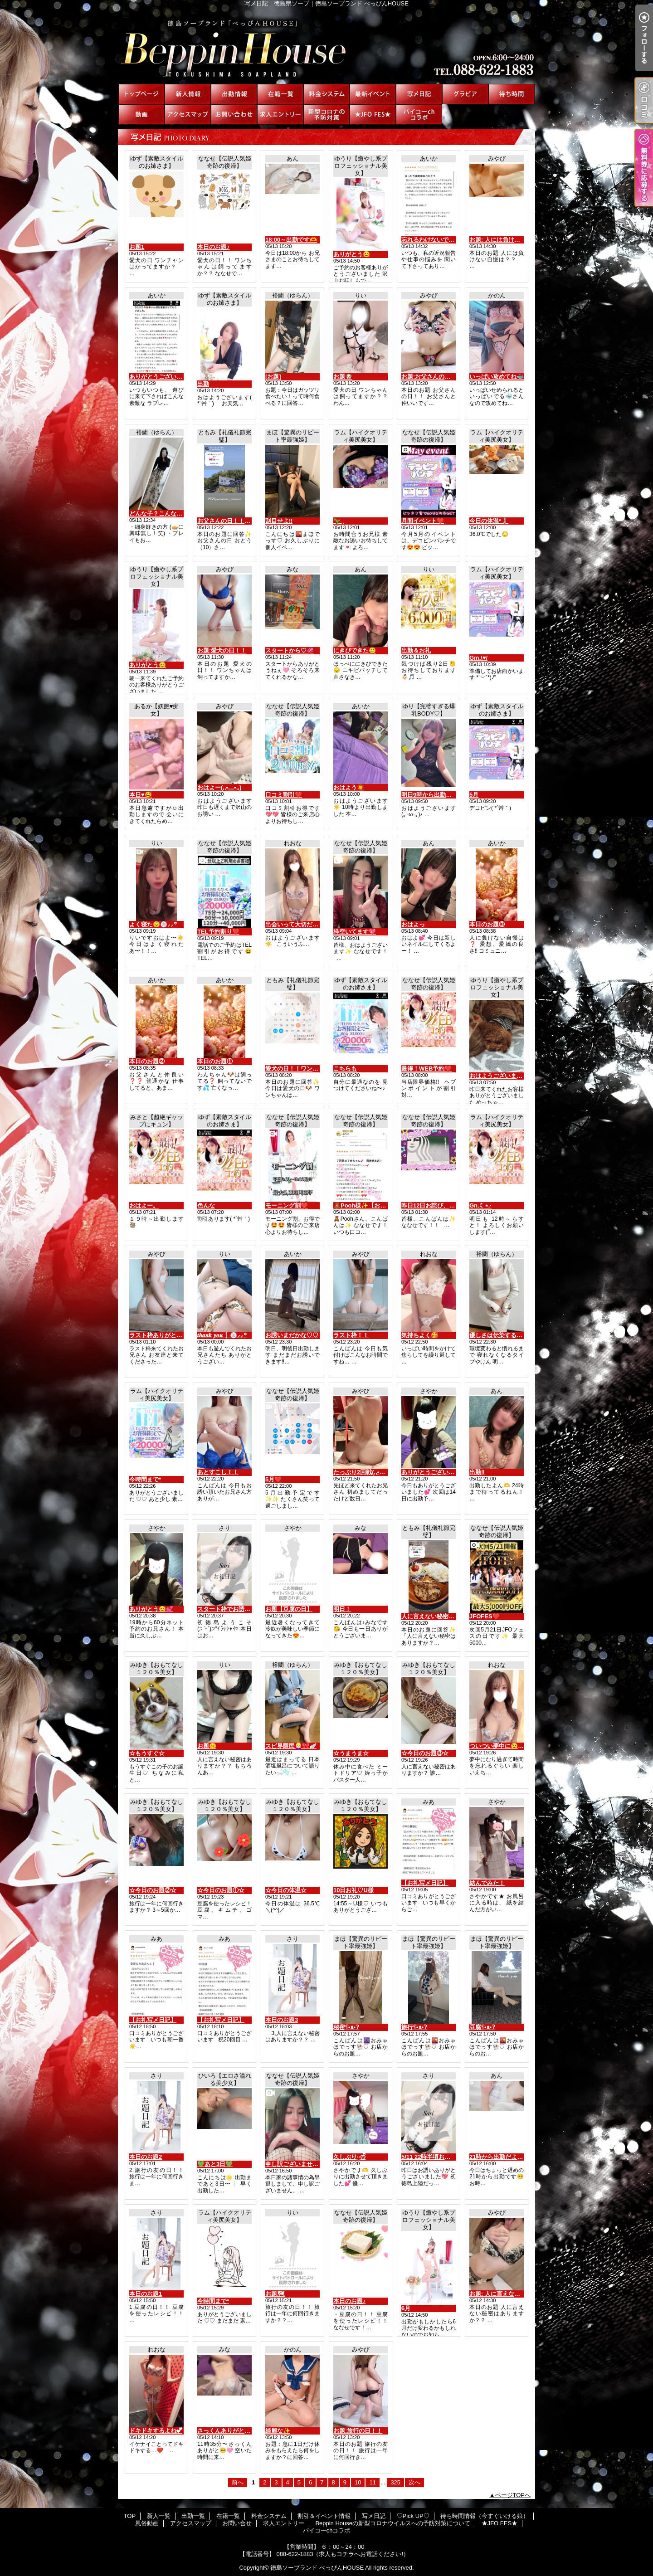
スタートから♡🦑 (289, 650)
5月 (473, 794)
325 (395, 2482)
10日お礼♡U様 (353, 1890)
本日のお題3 (281, 2019)
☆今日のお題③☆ (424, 1753)
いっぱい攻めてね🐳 (496, 376)
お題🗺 (275, 2293)
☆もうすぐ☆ (147, 1753)
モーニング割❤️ (286, 1205)
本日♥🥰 (140, 794)
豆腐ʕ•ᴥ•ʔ (482, 2027)
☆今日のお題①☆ (220, 1890)
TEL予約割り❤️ (218, 931)
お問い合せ (234, 114)
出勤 (203, 383)
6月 (405, 2308)
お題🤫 (206, 1746)
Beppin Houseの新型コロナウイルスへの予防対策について (326, 114)
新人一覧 (188, 94)
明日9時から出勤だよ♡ (432, 794)
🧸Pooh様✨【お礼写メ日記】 (374, 1205)
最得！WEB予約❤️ (426, 1068)
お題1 (136, 246)
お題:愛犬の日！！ (221, 650)
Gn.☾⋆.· (480, 1205)
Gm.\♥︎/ (478, 657)
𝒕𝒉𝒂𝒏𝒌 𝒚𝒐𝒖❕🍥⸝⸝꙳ (222, 1335)
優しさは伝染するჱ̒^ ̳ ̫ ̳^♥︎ (502, 1335)
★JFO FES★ (373, 114)
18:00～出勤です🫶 (291, 239)
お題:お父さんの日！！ (431, 376)
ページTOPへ (513, 2495)
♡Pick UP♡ (465, 94)
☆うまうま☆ (351, 1753)
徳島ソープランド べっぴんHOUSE (317, 2567)
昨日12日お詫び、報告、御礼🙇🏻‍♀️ (443, 1205)
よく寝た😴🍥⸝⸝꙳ (153, 924)
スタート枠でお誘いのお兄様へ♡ (241, 1609)
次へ (414, 2482)
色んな (206, 1205)
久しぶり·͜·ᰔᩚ (349, 2156)
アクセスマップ (188, 114)
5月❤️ (273, 1479)
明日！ (342, 1609)
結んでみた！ (487, 1883)
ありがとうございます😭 (162, 376)
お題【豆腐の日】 (288, 1609)
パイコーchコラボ (419, 114)
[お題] (273, 376)
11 (372, 2482)
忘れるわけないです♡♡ (433, 239)
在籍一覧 (280, 94)
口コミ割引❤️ (283, 794)
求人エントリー (280, 114)
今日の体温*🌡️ (488, 520)
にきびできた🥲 (354, 650)
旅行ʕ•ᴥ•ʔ (414, 2027)
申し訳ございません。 (294, 2164)
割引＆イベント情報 (373, 94)
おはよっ (413, 924)
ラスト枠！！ (351, 1335)
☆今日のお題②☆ (152, 1890)
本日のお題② (147, 1061)
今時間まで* (145, 1479)
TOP (141, 94)
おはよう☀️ (348, 787)
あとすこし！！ (218, 1472)
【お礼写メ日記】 (424, 1883)
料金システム (326, 94)
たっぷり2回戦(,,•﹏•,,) (362, 1472)
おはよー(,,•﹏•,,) (219, 787)
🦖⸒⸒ (338, 520)
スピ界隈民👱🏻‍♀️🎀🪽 (291, 1746)
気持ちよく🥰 (419, 1335)
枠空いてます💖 (354, 931)
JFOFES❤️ (484, 1616)
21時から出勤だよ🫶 (496, 2156)
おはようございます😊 (499, 1075)
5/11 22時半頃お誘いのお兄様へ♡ (446, 2156)
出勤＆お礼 (416, 650)
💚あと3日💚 (215, 2164)
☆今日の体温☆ (286, 1890)
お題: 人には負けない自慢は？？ (512, 239)
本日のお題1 (145, 2293)
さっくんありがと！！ (226, 2430)
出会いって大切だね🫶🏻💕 (299, 924)
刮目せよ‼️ (278, 520)
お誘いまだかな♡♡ (291, 1335)
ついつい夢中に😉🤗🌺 (500, 1746)
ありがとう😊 (351, 254)
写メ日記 (419, 94)
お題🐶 (342, 376)
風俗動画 (141, 114)
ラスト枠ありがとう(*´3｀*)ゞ (168, 1335)
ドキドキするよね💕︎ (155, 2430)
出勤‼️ (477, 1472)
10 (358, 2482)
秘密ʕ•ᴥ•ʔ (346, 2027)
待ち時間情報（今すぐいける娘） (511, 94)
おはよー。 (144, 1205)
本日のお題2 (145, 2156)
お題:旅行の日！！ (357, 2430)
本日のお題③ (487, 924)
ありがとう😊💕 (151, 1609)
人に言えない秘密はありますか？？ (448, 1616)
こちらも (345, 1068)
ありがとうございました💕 (437, 1472)
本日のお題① (215, 1061)
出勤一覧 (234, 94)
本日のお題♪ (213, 246)
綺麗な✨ (277, 2430)
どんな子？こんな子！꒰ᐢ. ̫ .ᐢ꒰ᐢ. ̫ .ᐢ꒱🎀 (180, 513)
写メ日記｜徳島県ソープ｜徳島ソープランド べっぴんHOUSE (326, 45)
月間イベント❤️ (422, 520)
